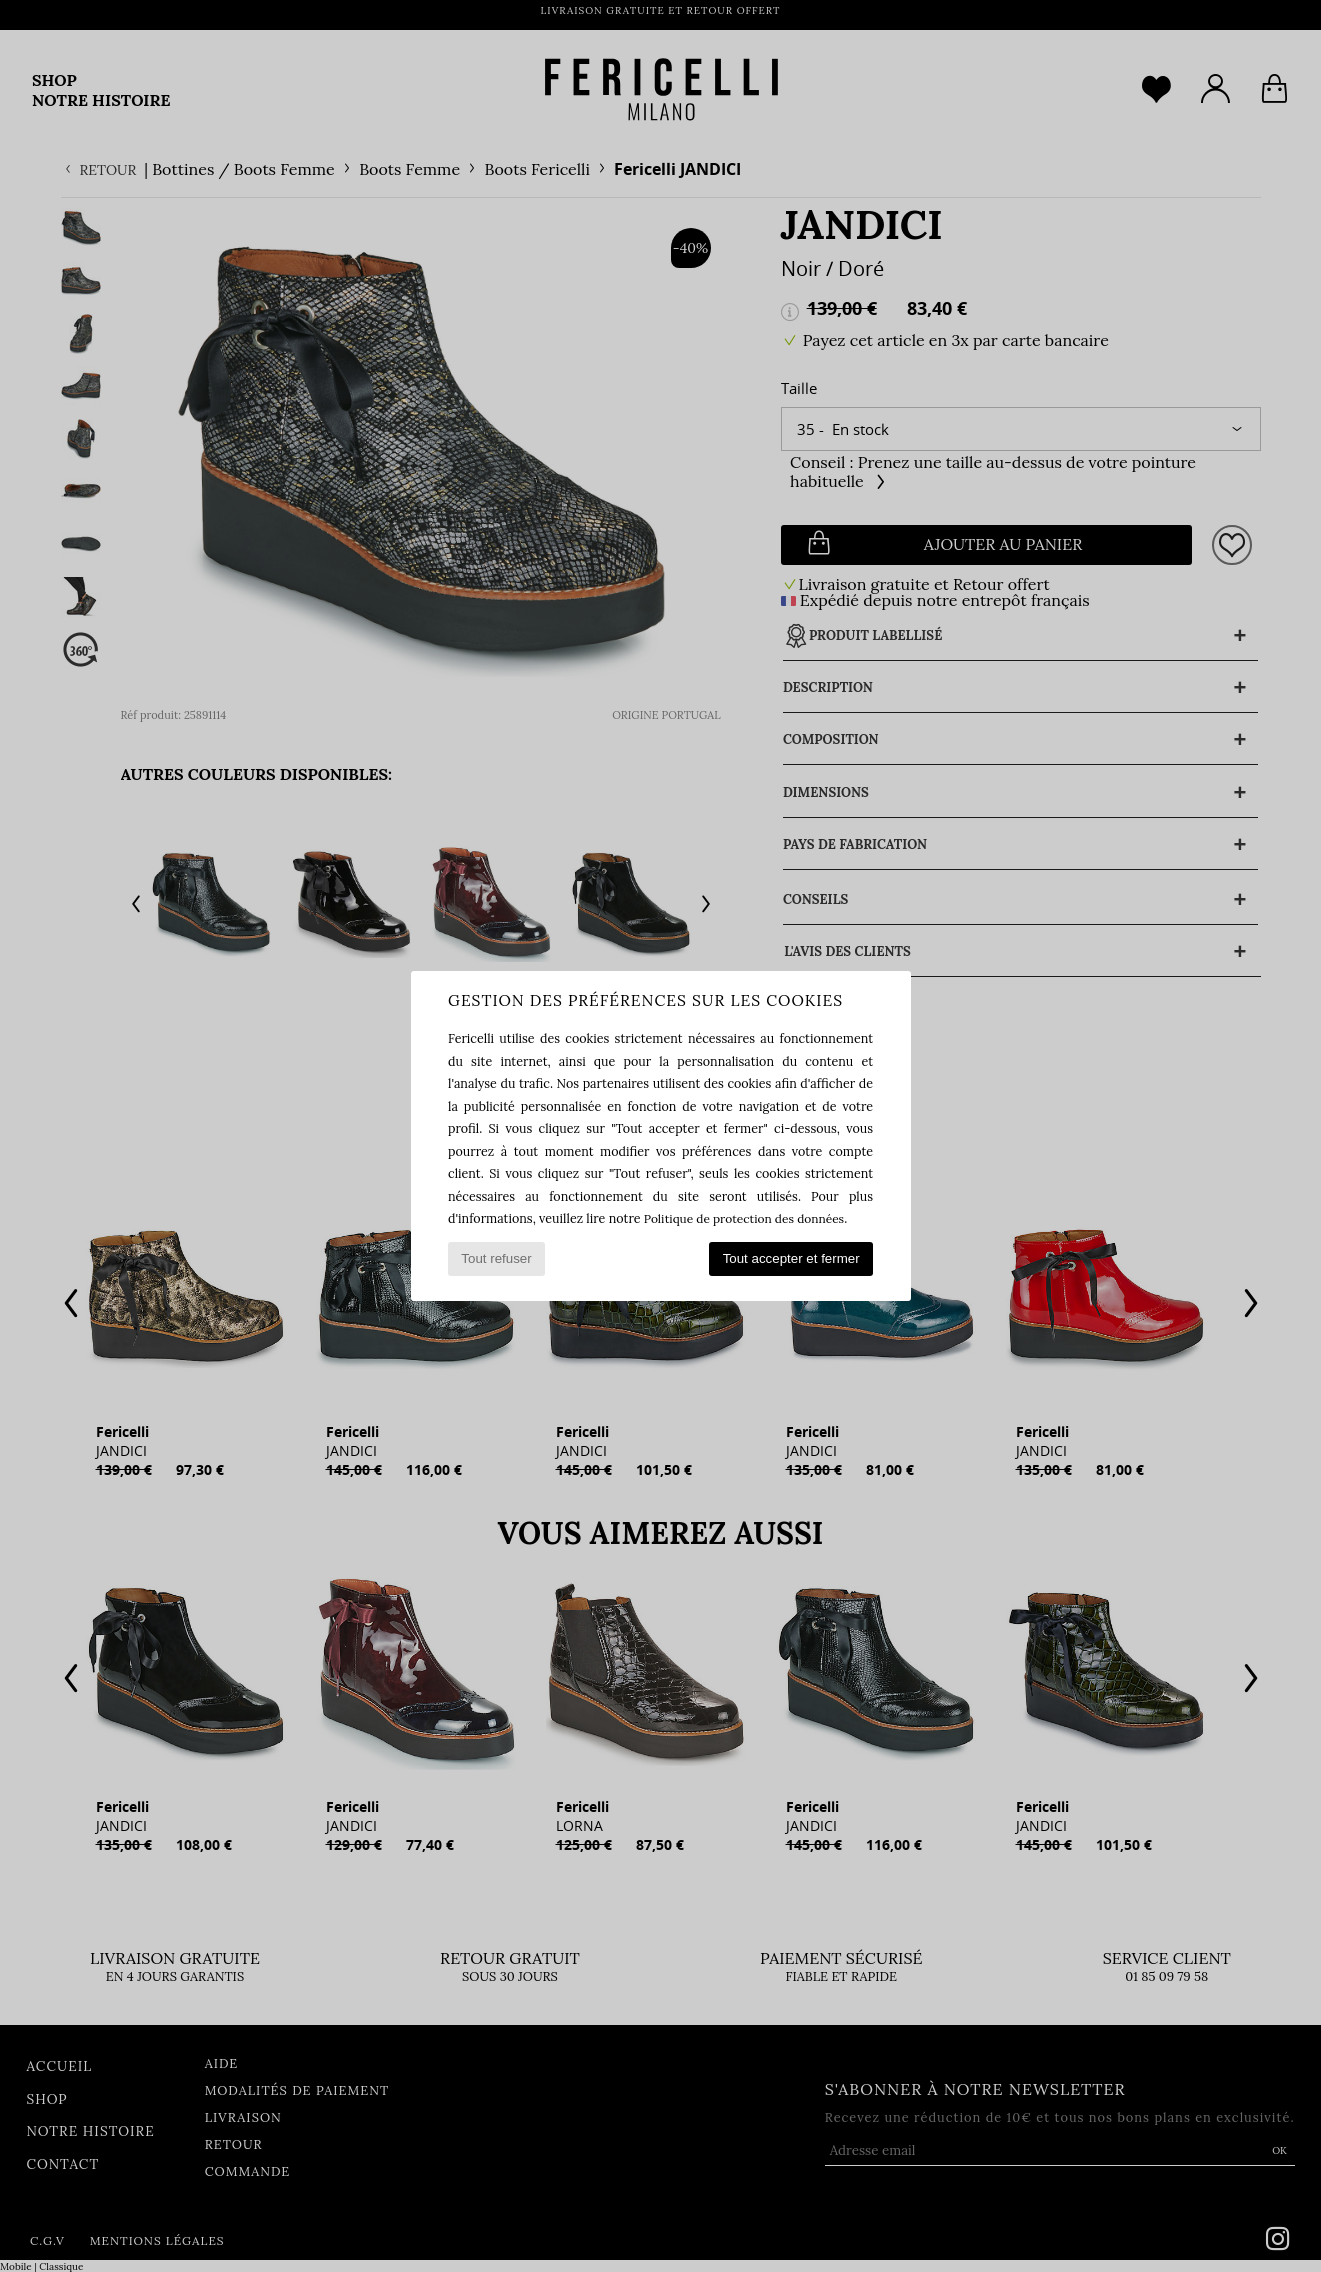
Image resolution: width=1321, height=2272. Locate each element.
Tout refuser (496, 1258)
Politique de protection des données (749, 1218)
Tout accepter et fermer (791, 1258)
